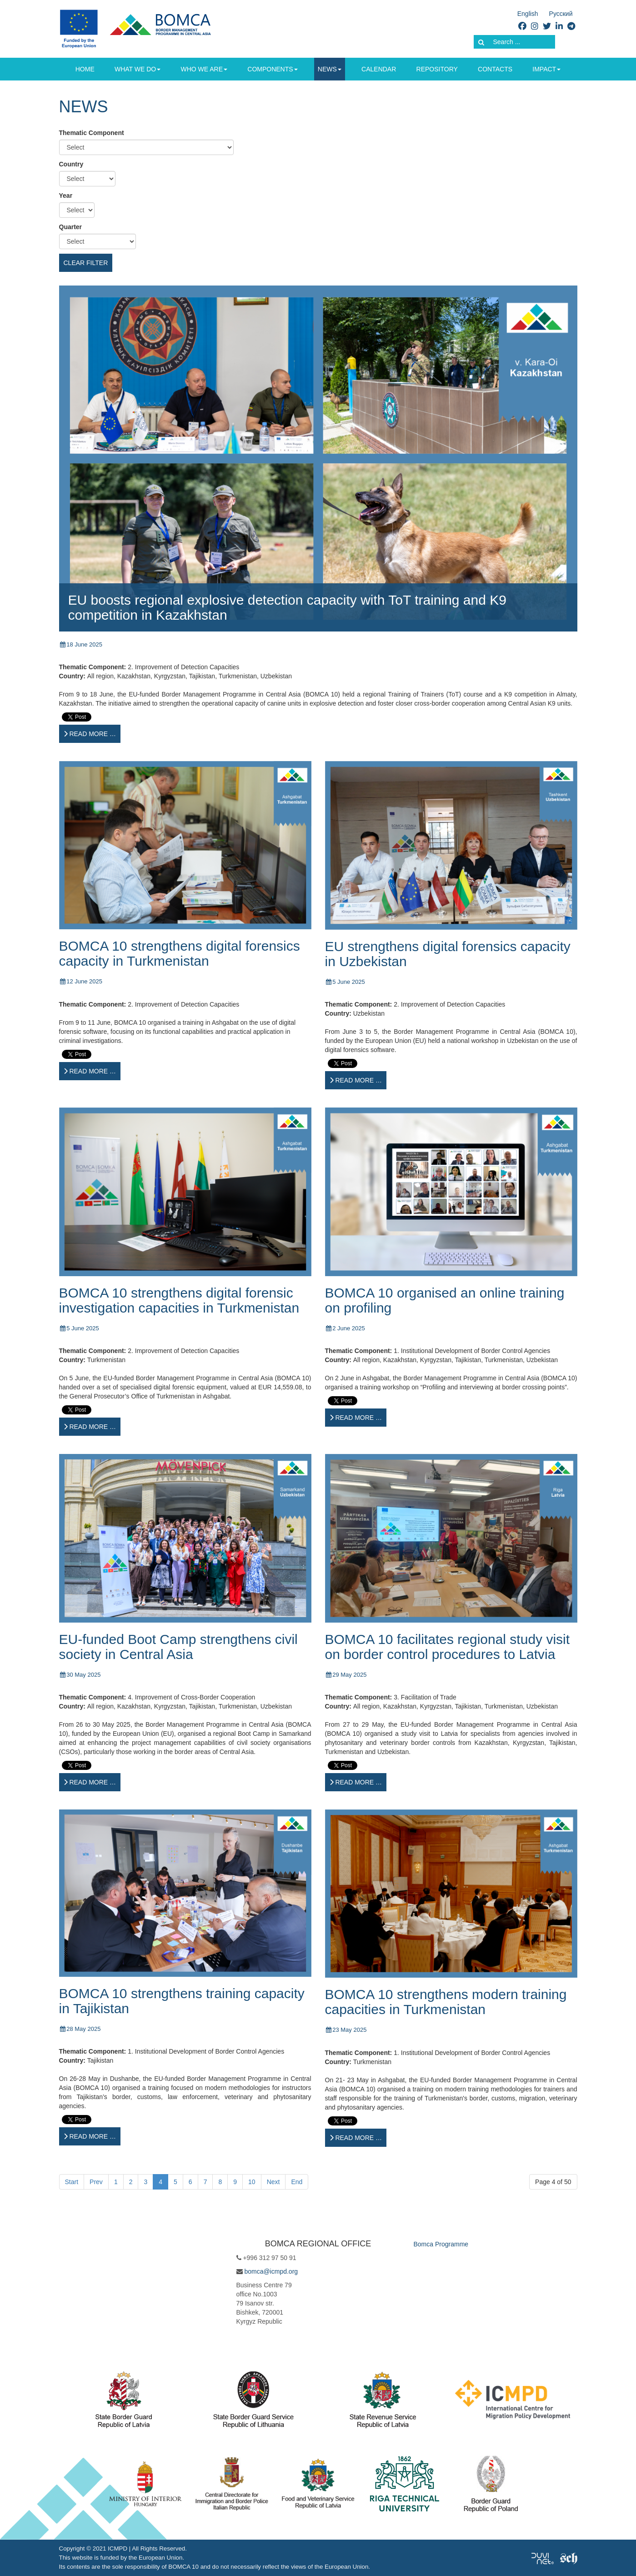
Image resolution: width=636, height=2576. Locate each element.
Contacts (495, 69)
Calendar (378, 69)
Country (71, 164)
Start (72, 2181)
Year (66, 195)
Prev (96, 2181)
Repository (437, 69)
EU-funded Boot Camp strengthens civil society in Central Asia (178, 1647)
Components (272, 69)
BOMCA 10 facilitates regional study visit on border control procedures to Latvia (447, 1647)
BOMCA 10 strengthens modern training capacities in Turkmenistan (446, 2002)
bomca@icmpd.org (271, 2271)
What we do (137, 69)
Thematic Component (91, 132)
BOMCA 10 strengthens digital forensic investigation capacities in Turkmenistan (179, 1300)
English (527, 13)
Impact (546, 69)
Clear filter (86, 262)
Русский (561, 13)
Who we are (203, 69)
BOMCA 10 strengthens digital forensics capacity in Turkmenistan (179, 953)
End (296, 2181)
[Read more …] (90, 734)
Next (273, 2181)
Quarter (70, 227)
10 (251, 2181)
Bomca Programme (441, 2244)
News (329, 69)
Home (85, 69)
